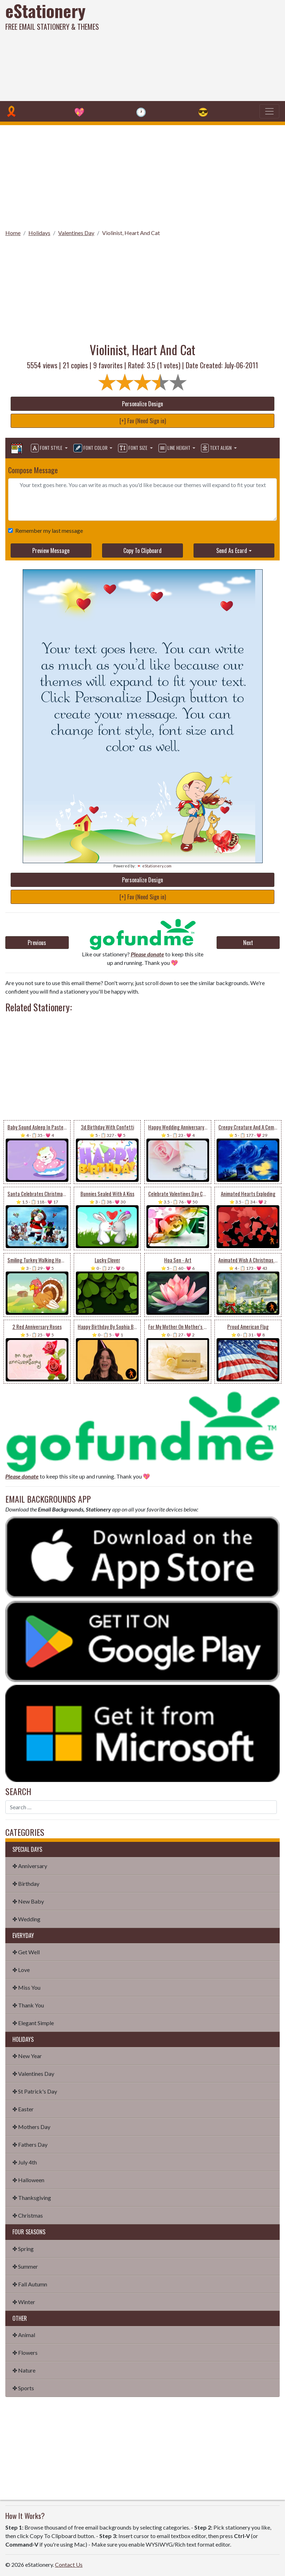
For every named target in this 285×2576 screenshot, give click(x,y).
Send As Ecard (231, 550)
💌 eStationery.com (154, 866)
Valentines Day (76, 232)
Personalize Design (142, 403)
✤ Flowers (25, 2352)
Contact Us (69, 2564)
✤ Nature (23, 2370)
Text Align (217, 448)
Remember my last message (47, 530)
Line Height (174, 448)
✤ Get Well (26, 1952)
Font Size (133, 448)
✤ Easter (23, 2109)
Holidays (39, 232)
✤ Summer (25, 2266)
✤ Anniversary (29, 1865)
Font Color (90, 448)
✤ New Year (27, 2055)
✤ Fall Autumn (29, 2284)
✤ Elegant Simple (33, 2022)
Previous (37, 942)
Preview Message (50, 550)
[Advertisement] (192, 49)
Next (248, 942)
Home (13, 232)
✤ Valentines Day (33, 2073)
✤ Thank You (28, 2005)
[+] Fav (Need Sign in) (142, 421)
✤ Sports (23, 2388)
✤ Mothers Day (31, 2126)
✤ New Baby (28, 1901)
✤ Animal (23, 2334)
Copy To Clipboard (142, 550)
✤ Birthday (25, 1883)
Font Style (47, 448)
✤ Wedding (26, 1919)
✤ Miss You (26, 1987)
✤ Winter (23, 2301)
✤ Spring (23, 2248)
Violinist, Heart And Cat (131, 232)
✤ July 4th (24, 2162)
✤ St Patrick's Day (34, 2091)
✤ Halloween (28, 2180)
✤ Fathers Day (30, 2144)
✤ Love (21, 1969)
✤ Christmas (27, 2215)
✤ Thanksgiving (31, 2197)
